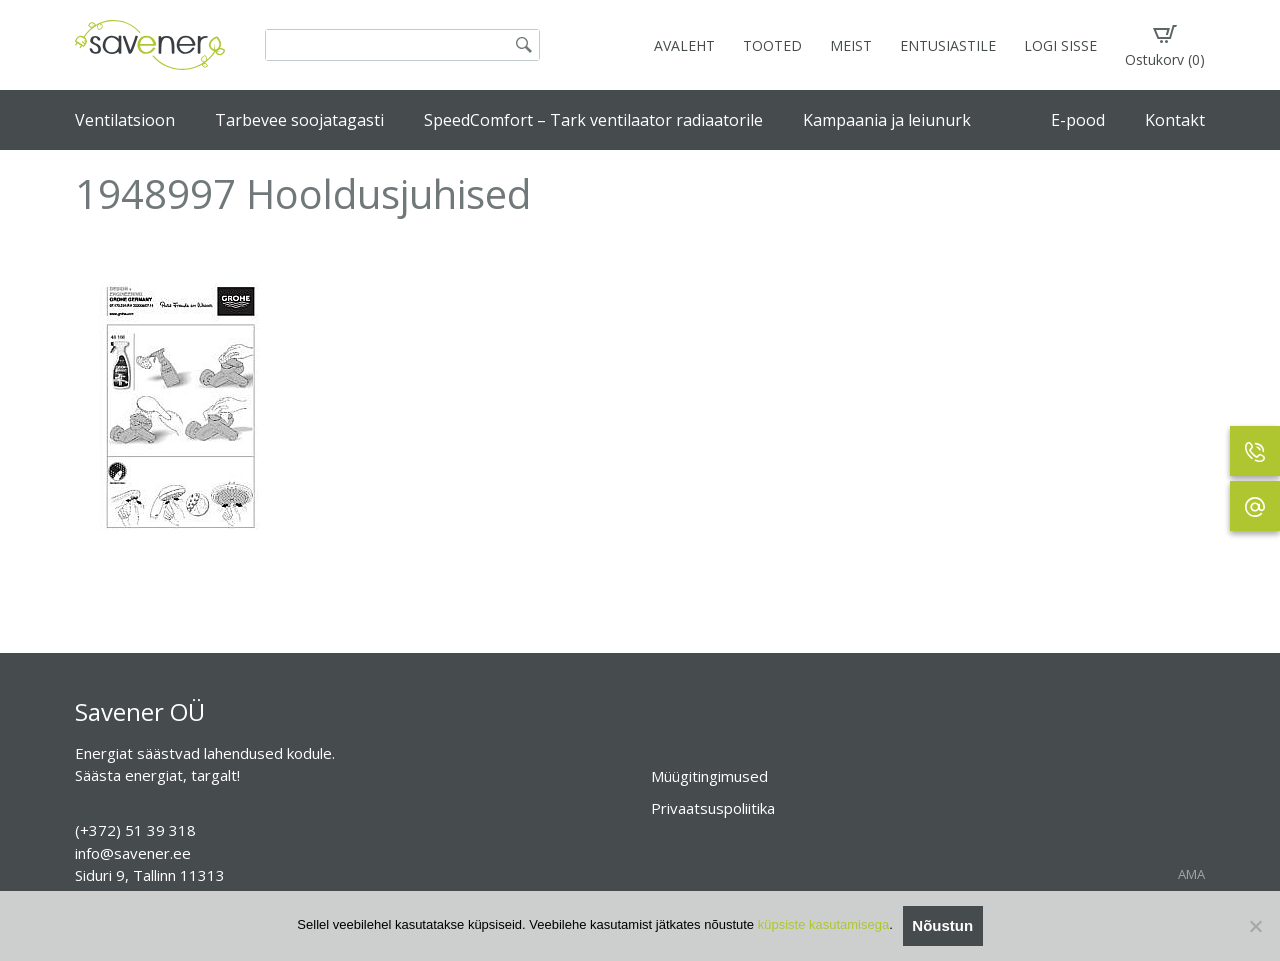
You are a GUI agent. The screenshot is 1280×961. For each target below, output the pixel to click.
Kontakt (1175, 120)
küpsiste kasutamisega (824, 924)
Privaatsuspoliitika (713, 808)
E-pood (1078, 120)
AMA (1191, 874)
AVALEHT (684, 45)
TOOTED (772, 45)
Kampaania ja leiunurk (887, 120)
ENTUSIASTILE (948, 45)
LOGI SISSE (1060, 45)
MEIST (851, 45)
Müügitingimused (709, 776)
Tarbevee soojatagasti (299, 120)
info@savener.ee (133, 853)
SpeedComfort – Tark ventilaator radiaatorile (593, 120)
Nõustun (942, 925)
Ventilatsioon (125, 120)
